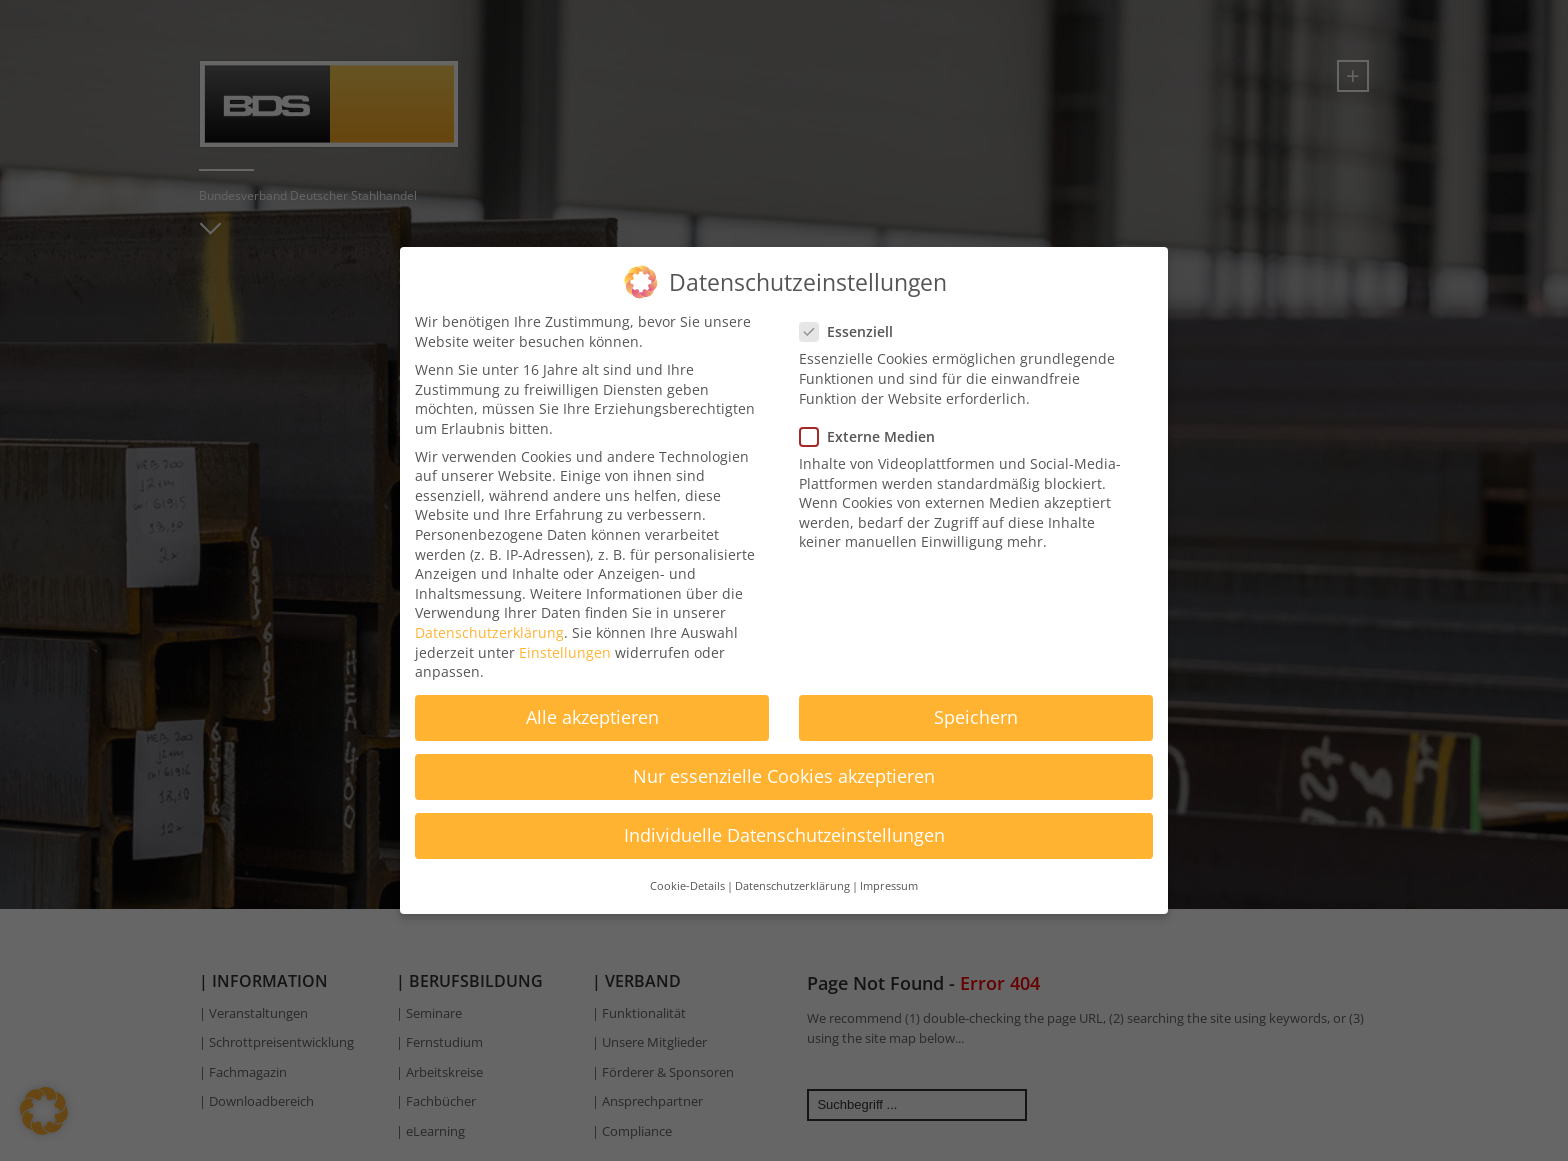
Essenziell (852, 324)
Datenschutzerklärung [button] (792, 879)
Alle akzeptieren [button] (592, 710)
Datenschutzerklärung (489, 625)
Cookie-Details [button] (687, 879)
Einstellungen (565, 645)
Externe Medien (873, 429)
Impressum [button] (889, 879)
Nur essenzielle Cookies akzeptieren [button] (784, 769)
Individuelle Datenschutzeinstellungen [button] (784, 829)
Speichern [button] (976, 710)
